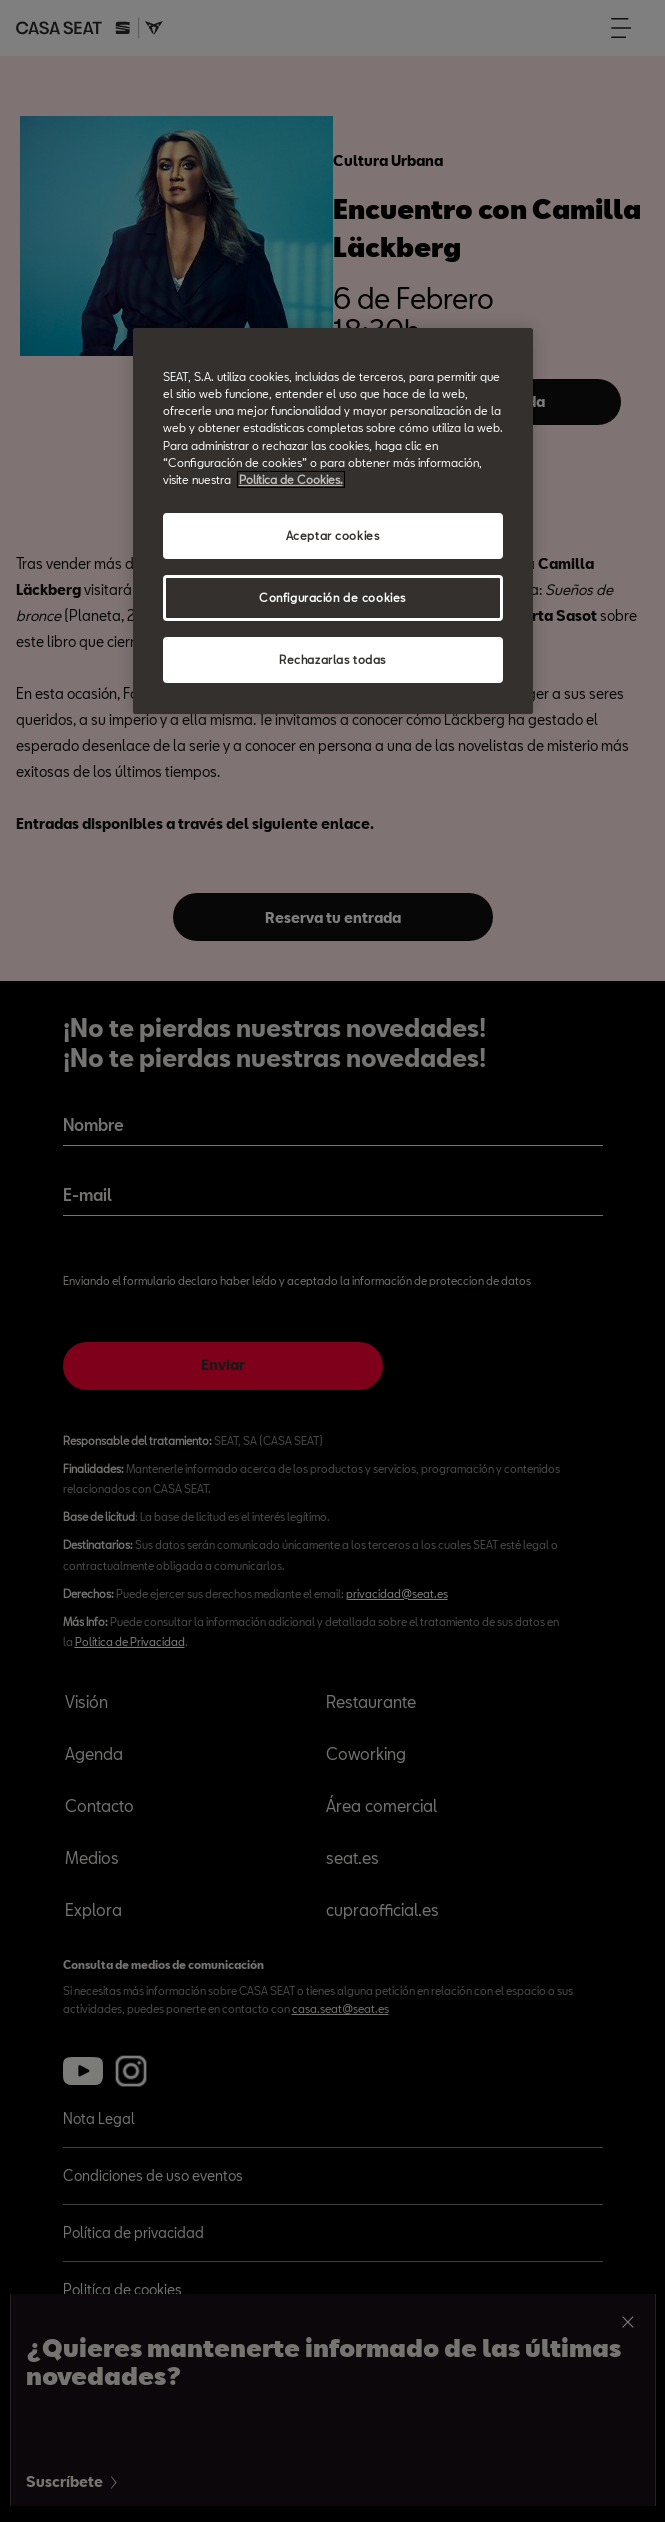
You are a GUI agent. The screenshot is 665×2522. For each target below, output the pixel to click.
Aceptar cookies (333, 535)
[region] (333, 520)
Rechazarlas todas (332, 659)
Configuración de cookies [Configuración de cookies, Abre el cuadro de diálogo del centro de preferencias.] (332, 597)
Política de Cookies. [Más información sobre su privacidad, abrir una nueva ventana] (291, 479)
